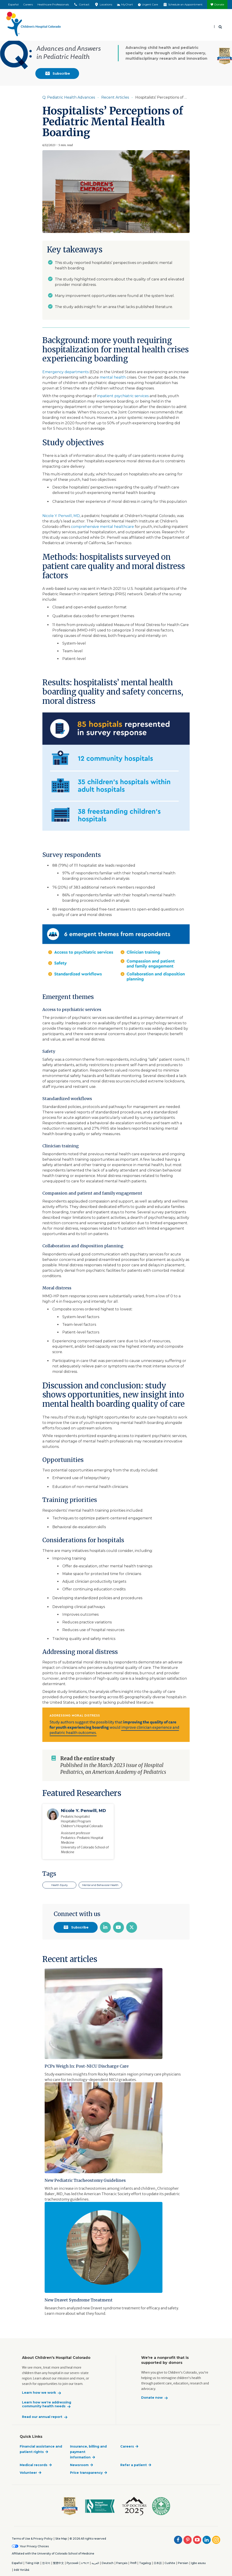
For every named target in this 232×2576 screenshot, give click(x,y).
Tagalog (145, 2563)
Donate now (152, 2398)
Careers (28, 4)
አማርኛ (85, 2563)
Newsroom (79, 2465)
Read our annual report (42, 2417)
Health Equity (59, 1885)
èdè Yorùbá (21, 2569)
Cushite (169, 2563)
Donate (219, 4)
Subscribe (57, 73)
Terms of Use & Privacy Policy (32, 2538)
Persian (183, 2563)
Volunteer (28, 2473)
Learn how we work (39, 2393)
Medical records (33, 2465)
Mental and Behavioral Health (100, 1885)
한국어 (46, 2563)
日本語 (158, 2563)
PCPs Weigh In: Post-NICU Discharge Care (87, 2066)
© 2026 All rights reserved (88, 2538)
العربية (95, 2563)
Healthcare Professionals (53, 4)
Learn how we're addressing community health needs (46, 2404)
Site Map (61, 2538)
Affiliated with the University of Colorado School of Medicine (53, 2553)
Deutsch (108, 2563)
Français (121, 2563)
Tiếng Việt (32, 2563)
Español (13, 4)
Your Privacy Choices (34, 2546)
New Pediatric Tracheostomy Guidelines (85, 2180)
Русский (72, 2563)
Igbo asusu (198, 2563)
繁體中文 (58, 2563)
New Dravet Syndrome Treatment (79, 2300)
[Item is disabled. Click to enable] (115, 97)
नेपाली (133, 2563)
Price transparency (86, 2473)
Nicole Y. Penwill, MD (83, 1810)
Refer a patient (133, 2465)
